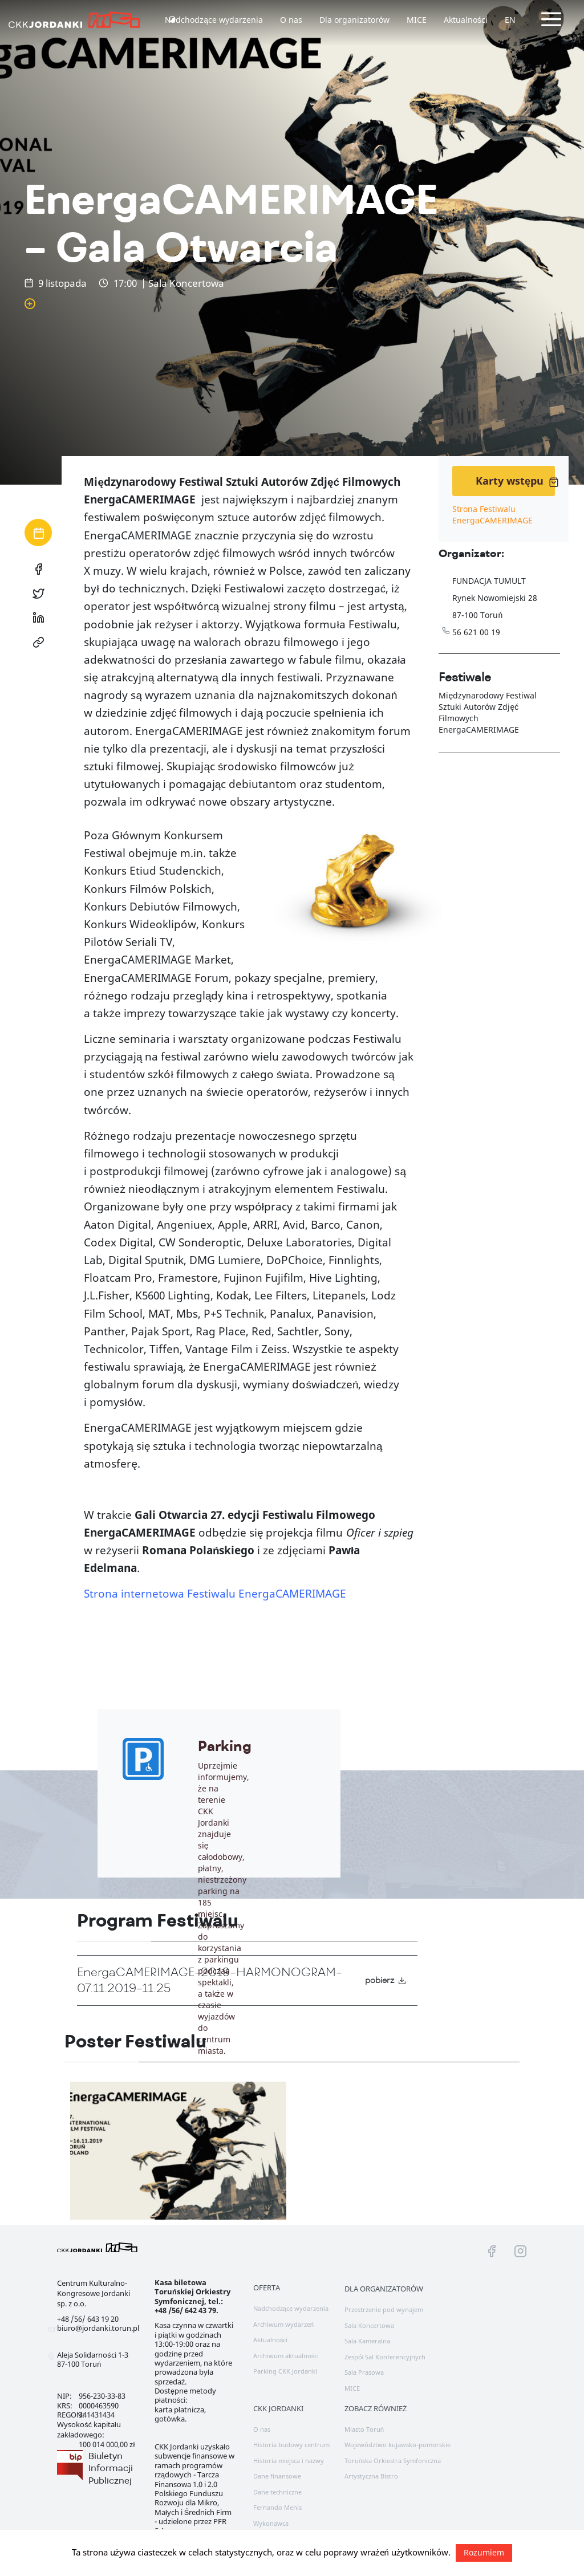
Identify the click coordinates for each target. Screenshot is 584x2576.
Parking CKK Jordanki (285, 2371)
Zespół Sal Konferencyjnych (385, 2356)
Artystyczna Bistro (371, 2476)
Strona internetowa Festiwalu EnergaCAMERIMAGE (215, 1593)
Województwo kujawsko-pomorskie (397, 2444)
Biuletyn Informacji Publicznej (110, 2468)
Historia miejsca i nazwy (288, 2460)
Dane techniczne (277, 2492)
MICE (417, 19)
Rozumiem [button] (484, 2552)
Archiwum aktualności (286, 2355)
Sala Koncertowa (369, 2325)
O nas (291, 19)
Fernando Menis (277, 2507)
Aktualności (466, 19)
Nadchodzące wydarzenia (214, 19)
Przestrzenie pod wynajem (383, 2309)
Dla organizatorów (354, 19)
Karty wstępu (515, 480)
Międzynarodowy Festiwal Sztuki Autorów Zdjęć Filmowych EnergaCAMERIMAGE (488, 712)
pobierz (385, 1979)
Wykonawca (271, 2523)
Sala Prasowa (364, 2372)
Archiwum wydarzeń (283, 2324)
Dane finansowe (277, 2476)
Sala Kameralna (367, 2341)
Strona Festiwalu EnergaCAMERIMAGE (492, 514)
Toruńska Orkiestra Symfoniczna (392, 2460)
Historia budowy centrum (291, 2444)
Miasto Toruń (364, 2429)
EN (510, 19)
